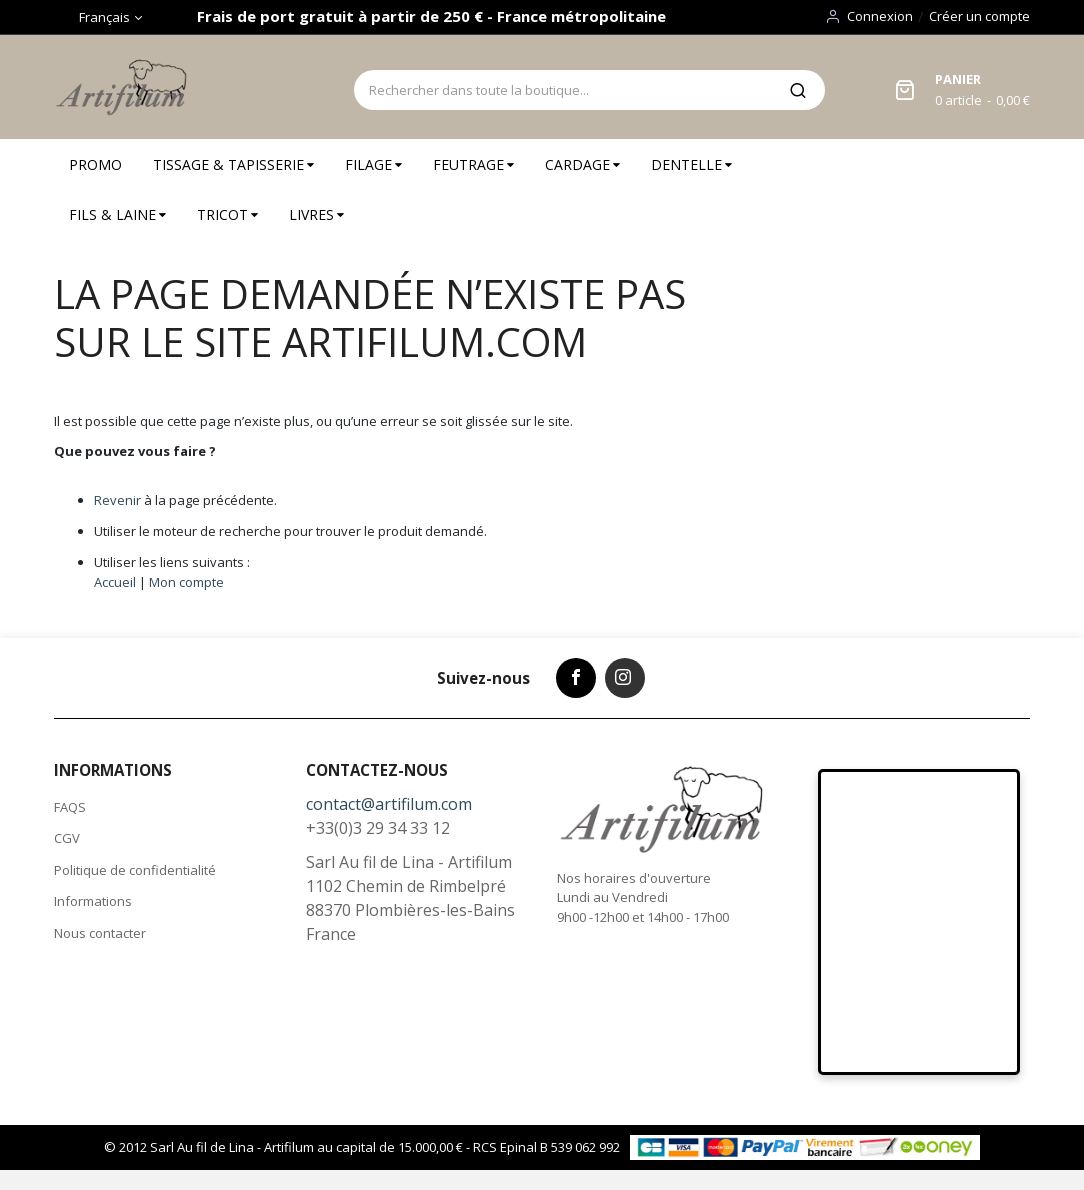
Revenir (117, 500)
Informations (93, 901)
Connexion (880, 16)
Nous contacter (100, 933)
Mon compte (186, 582)
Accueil (115, 582)
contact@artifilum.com (389, 804)
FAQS (70, 807)
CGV (67, 838)
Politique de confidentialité (135, 870)
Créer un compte (979, 16)
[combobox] (562, 90)
